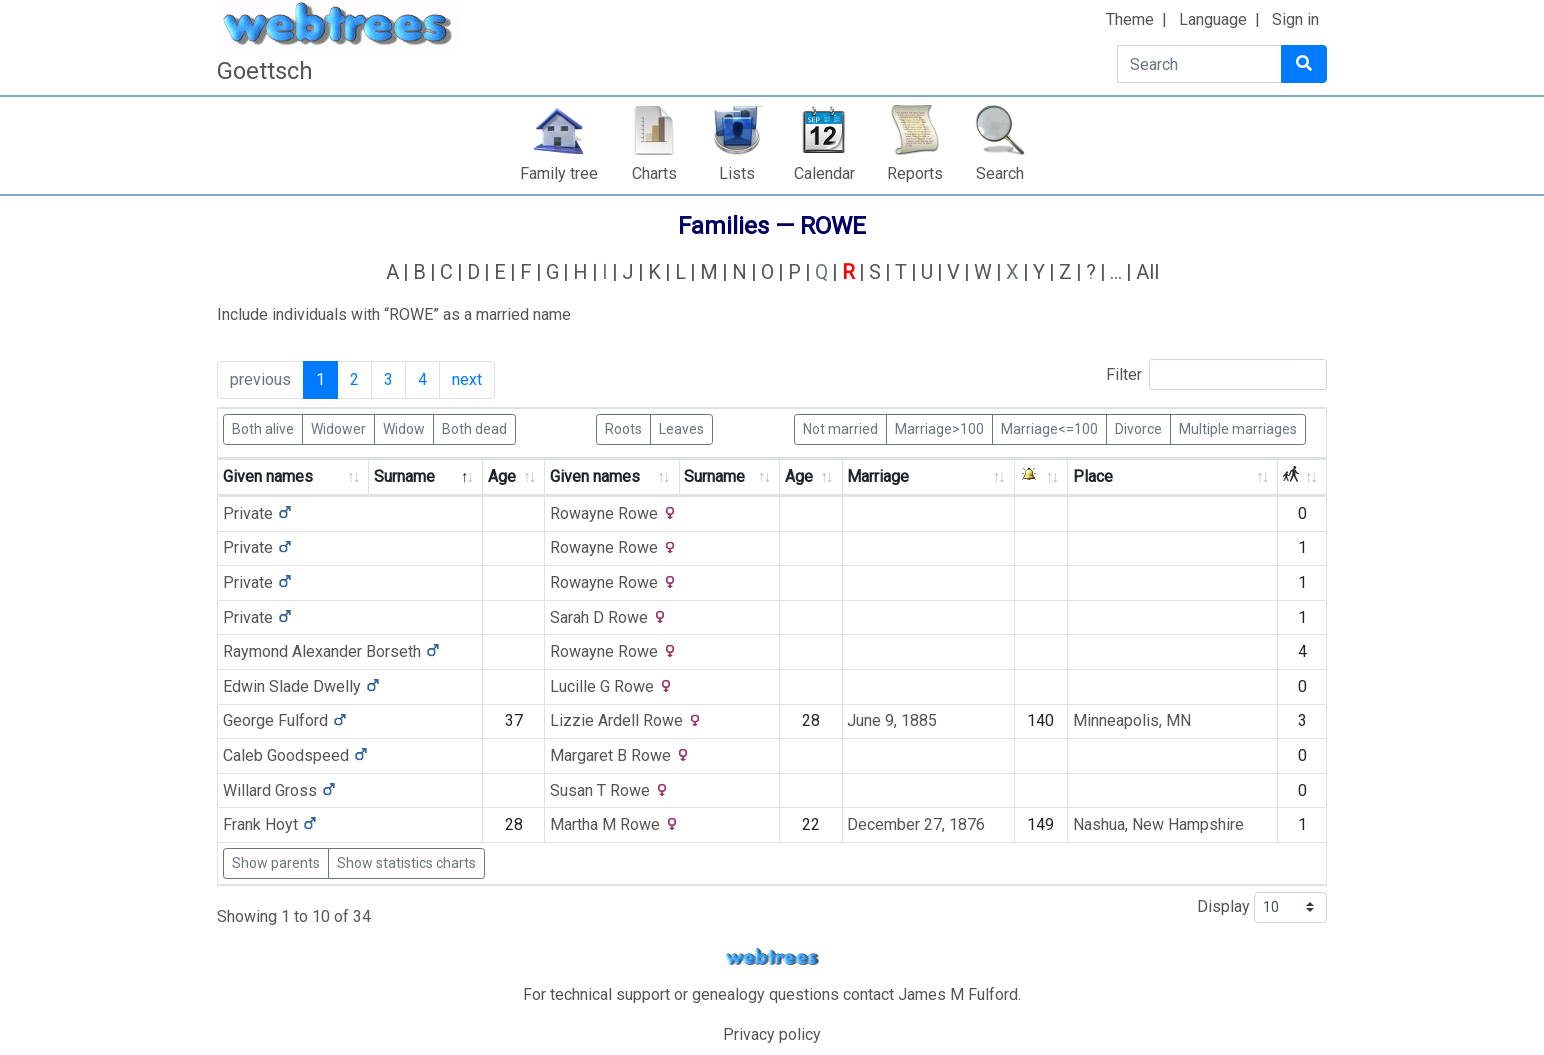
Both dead (474, 428)
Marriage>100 (939, 428)
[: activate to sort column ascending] (1041, 477)
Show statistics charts (406, 863)
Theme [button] (1130, 19)
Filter (1216, 374)
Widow (404, 428)
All (1147, 272)
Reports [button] (915, 173)
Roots (623, 428)
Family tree (559, 173)
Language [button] (1213, 19)
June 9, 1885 (892, 720)
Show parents (276, 863)
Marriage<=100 (1049, 428)
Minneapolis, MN (1132, 720)
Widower (338, 428)
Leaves (681, 428)
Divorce (1138, 428)
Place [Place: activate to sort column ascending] (1093, 476)
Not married (840, 428)
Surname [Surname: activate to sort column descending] (404, 476)
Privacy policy (772, 1034)
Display (1262, 907)
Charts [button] (654, 173)
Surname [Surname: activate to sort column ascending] (714, 476)
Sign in (1295, 19)
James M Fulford (958, 994)
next (467, 379)
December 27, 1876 (916, 824)
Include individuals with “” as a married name (394, 314)
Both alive (263, 428)
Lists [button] (737, 173)
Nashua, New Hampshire (1158, 824)
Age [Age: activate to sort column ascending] (502, 476)
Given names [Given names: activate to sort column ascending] (268, 476)
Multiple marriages (1238, 428)
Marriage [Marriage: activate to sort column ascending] (878, 476)
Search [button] (1000, 173)
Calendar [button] (824, 173)
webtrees (772, 957)
